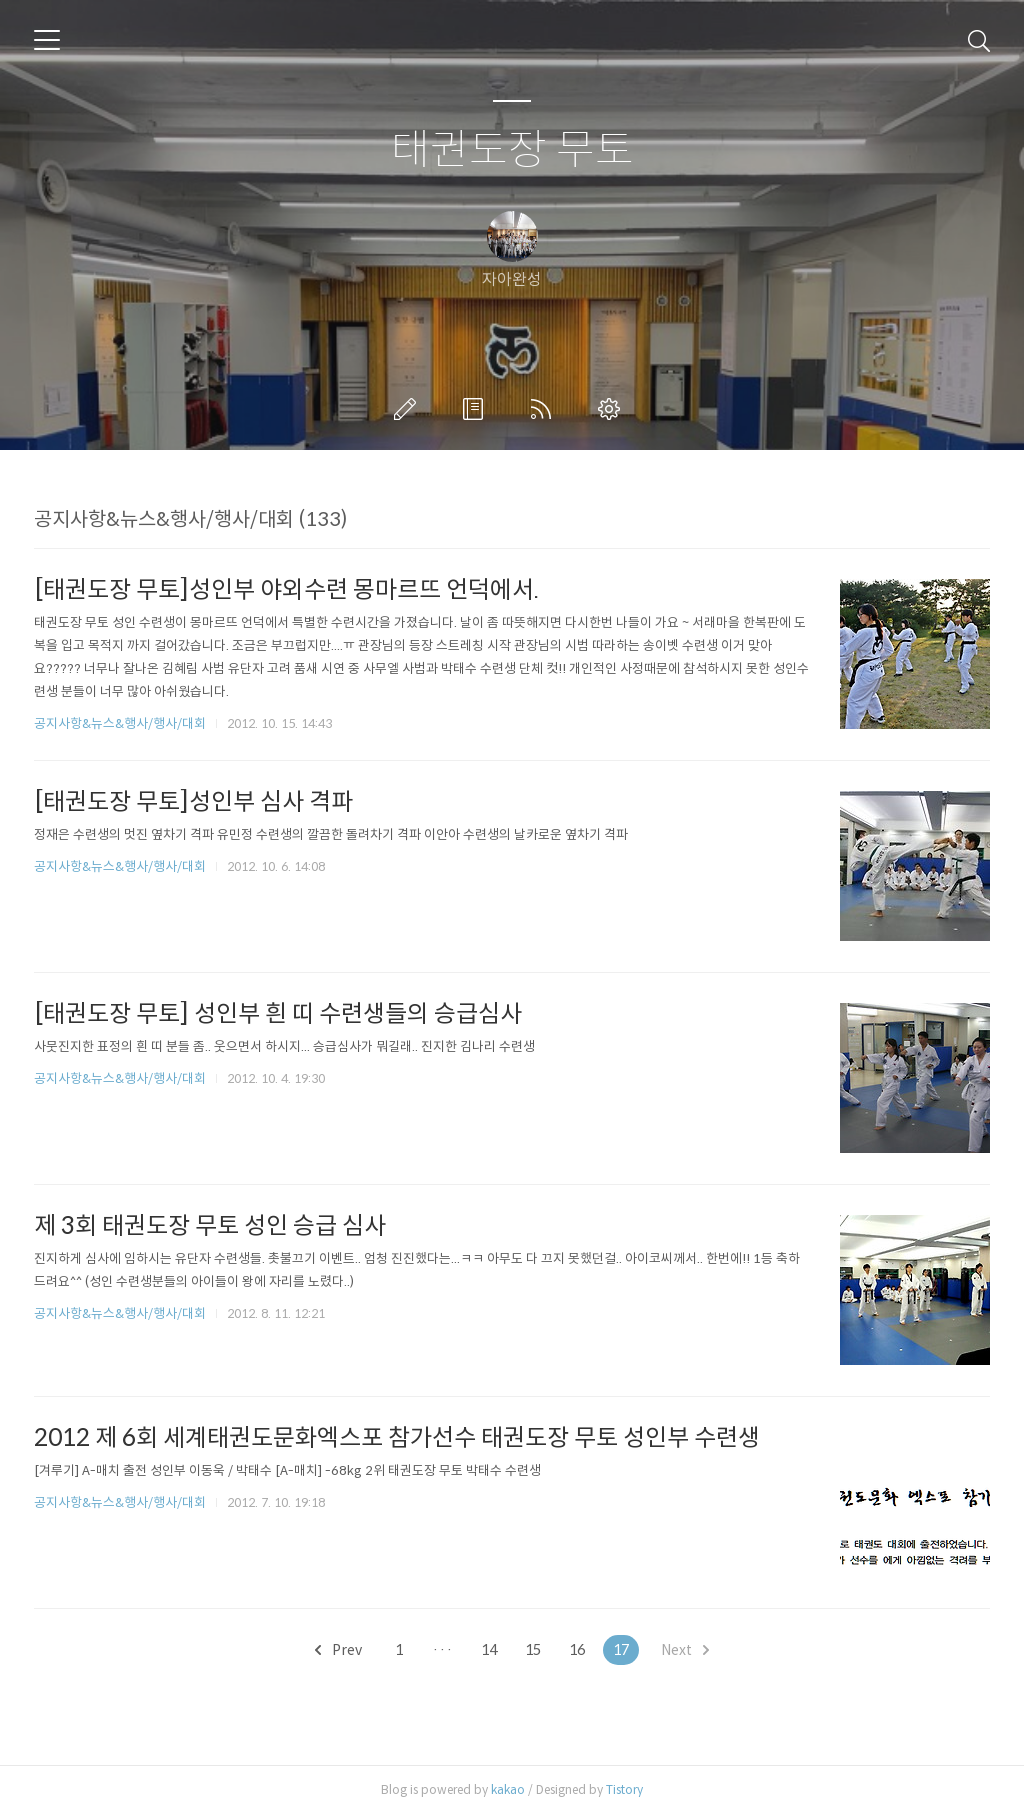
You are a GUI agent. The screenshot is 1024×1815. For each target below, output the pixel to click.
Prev (338, 1650)
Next (685, 1650)
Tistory (624, 1789)
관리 (613, 409)
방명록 (477, 409)
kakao (508, 1789)
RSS (545, 409)
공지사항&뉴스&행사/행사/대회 (120, 723)
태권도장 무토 (512, 150)
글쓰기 (409, 409)
